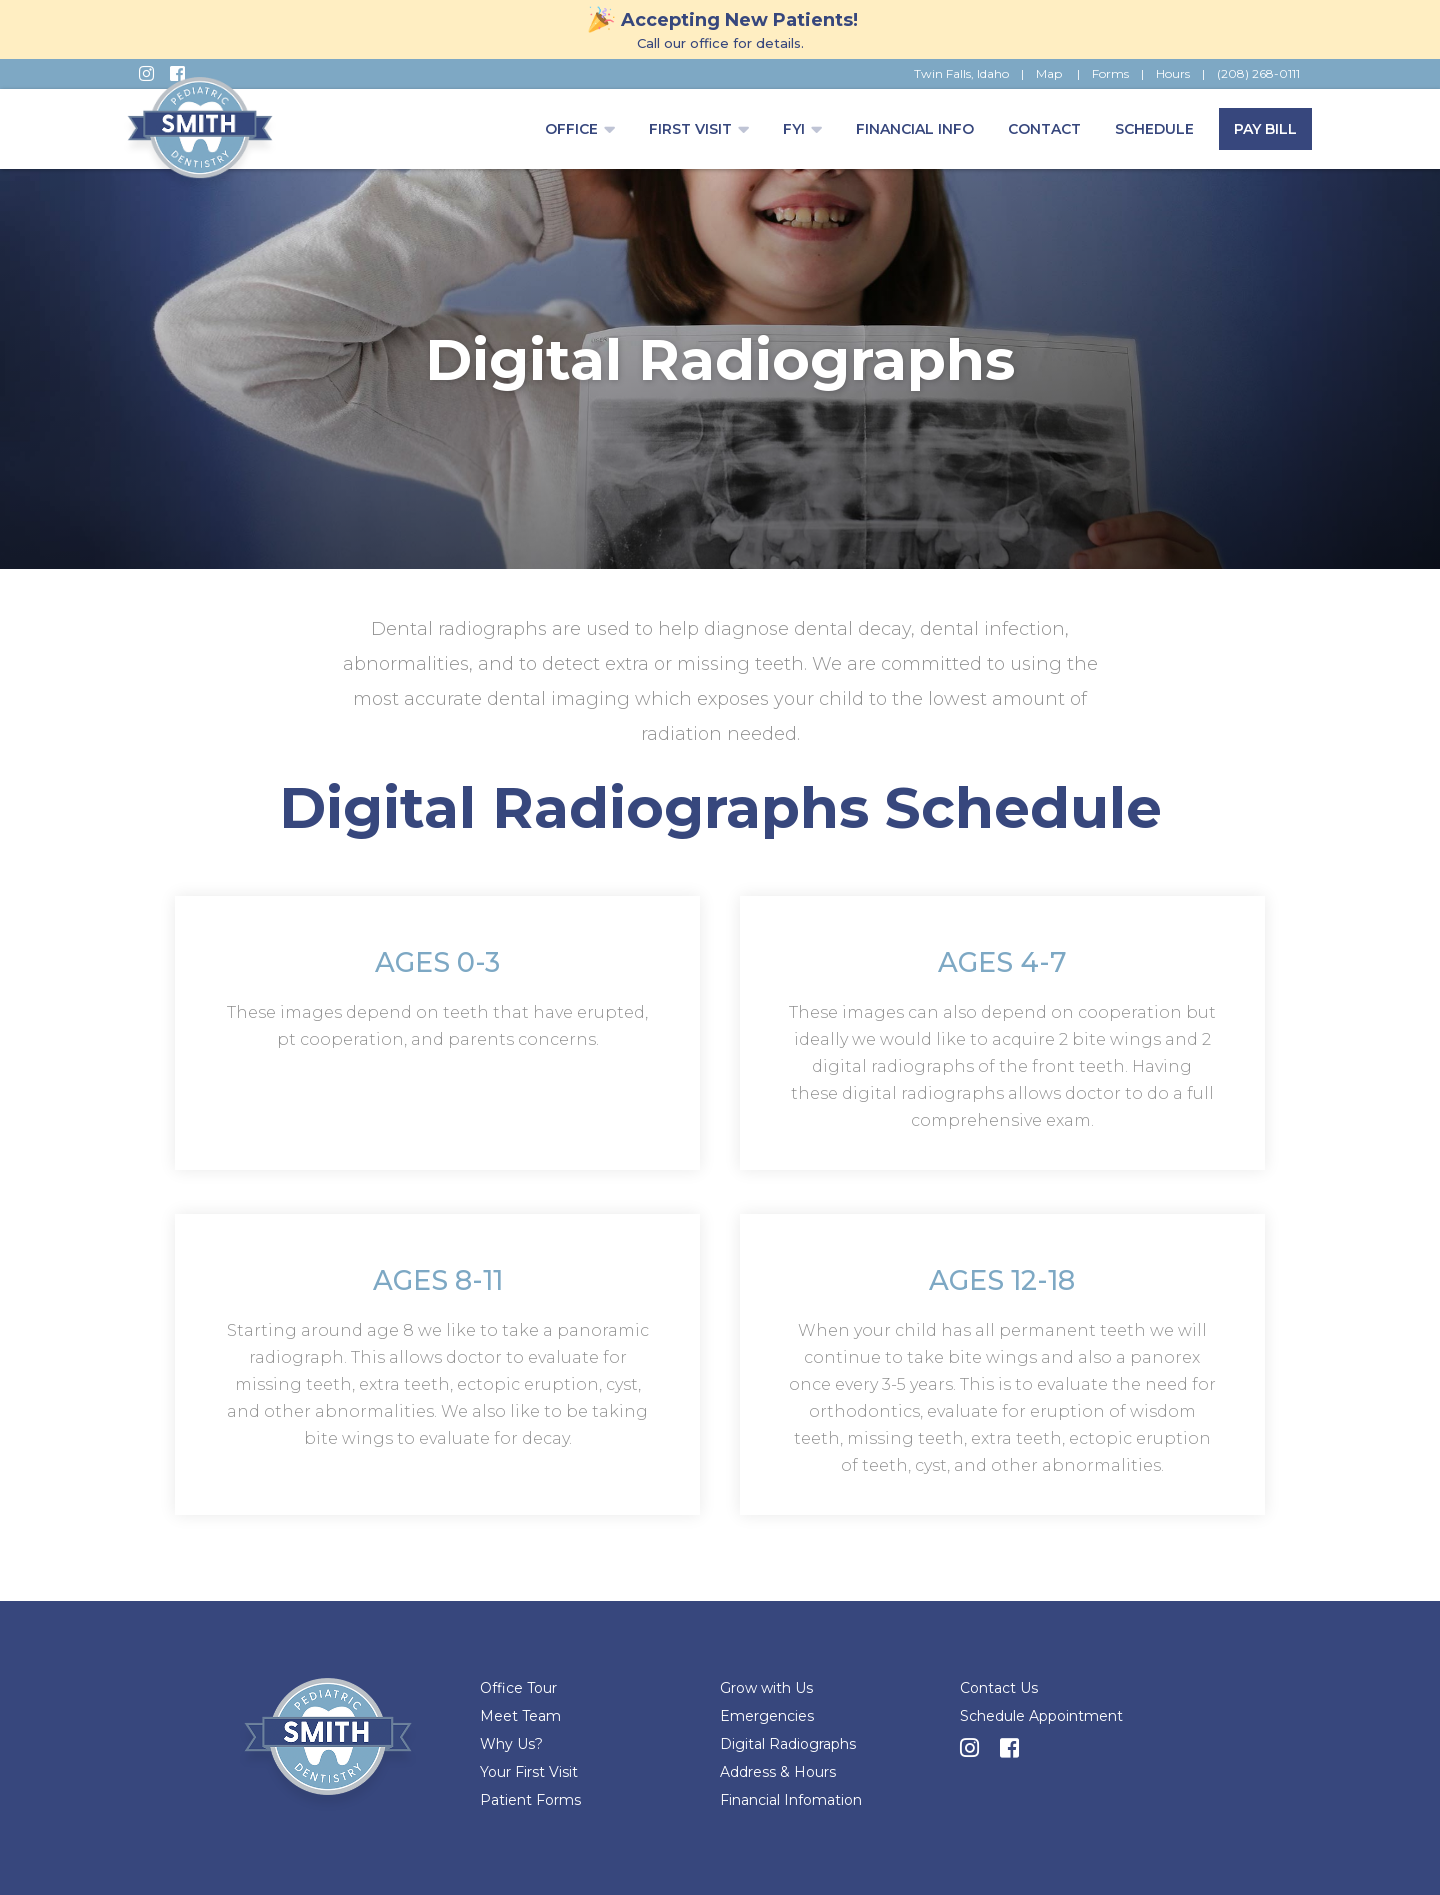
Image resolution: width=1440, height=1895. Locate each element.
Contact (1044, 129)
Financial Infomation (791, 1800)
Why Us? (511, 1744)
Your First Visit (529, 1772)
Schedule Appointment (1041, 1716)
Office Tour (518, 1688)
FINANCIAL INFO (915, 129)
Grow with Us (766, 1688)
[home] (200, 134)
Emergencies (767, 1716)
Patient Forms (530, 1800)
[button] (580, 129)
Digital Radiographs (788, 1744)
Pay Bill (1265, 129)
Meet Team (520, 1716)
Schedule (1154, 129)
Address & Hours (778, 1772)
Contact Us (999, 1688)
